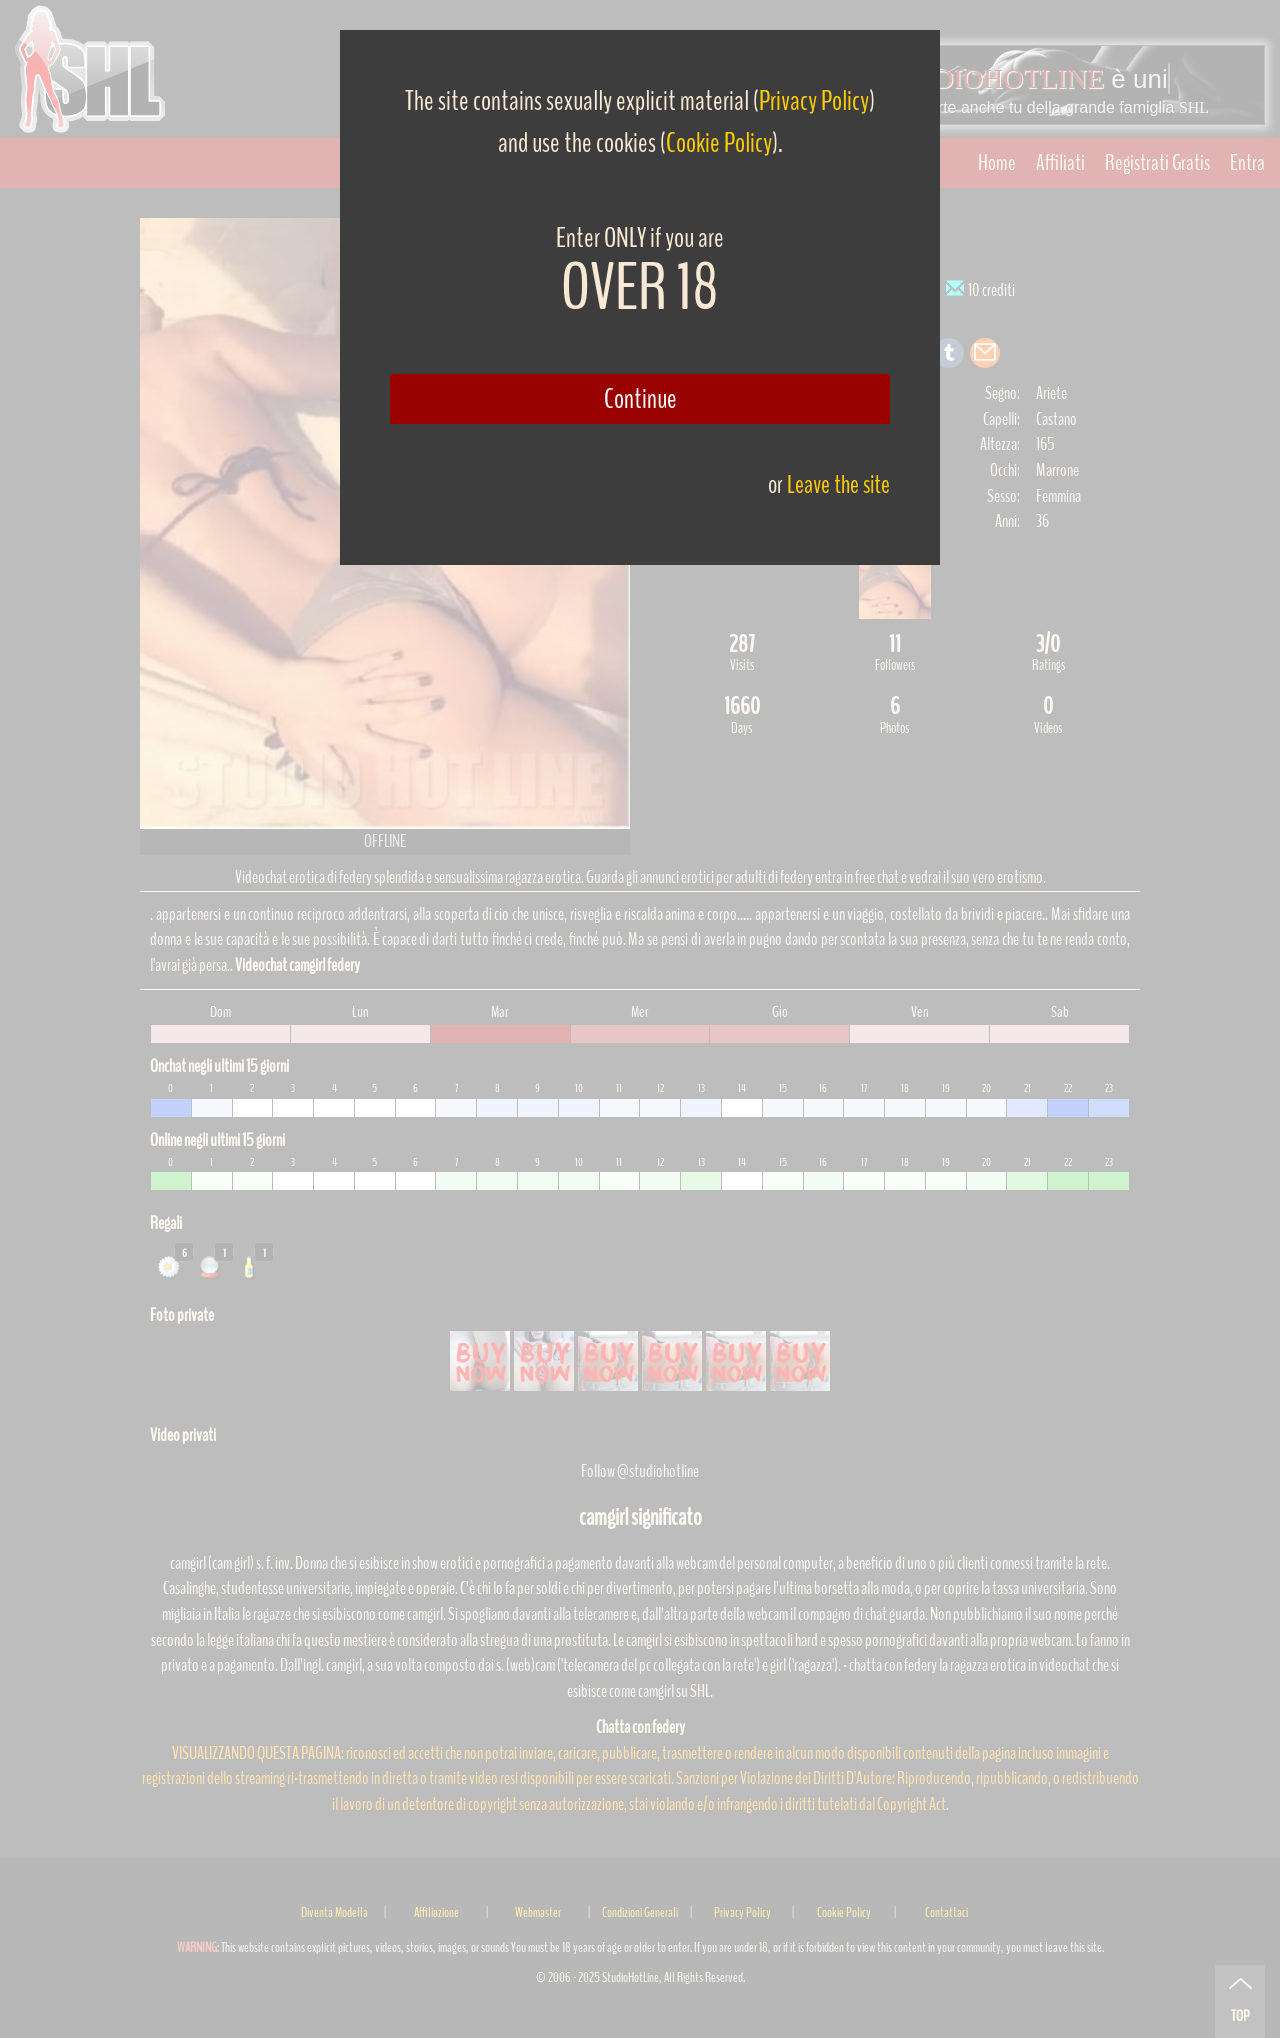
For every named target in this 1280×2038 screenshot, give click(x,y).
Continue (640, 399)
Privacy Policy (814, 101)
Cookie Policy (719, 143)
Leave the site (838, 484)
